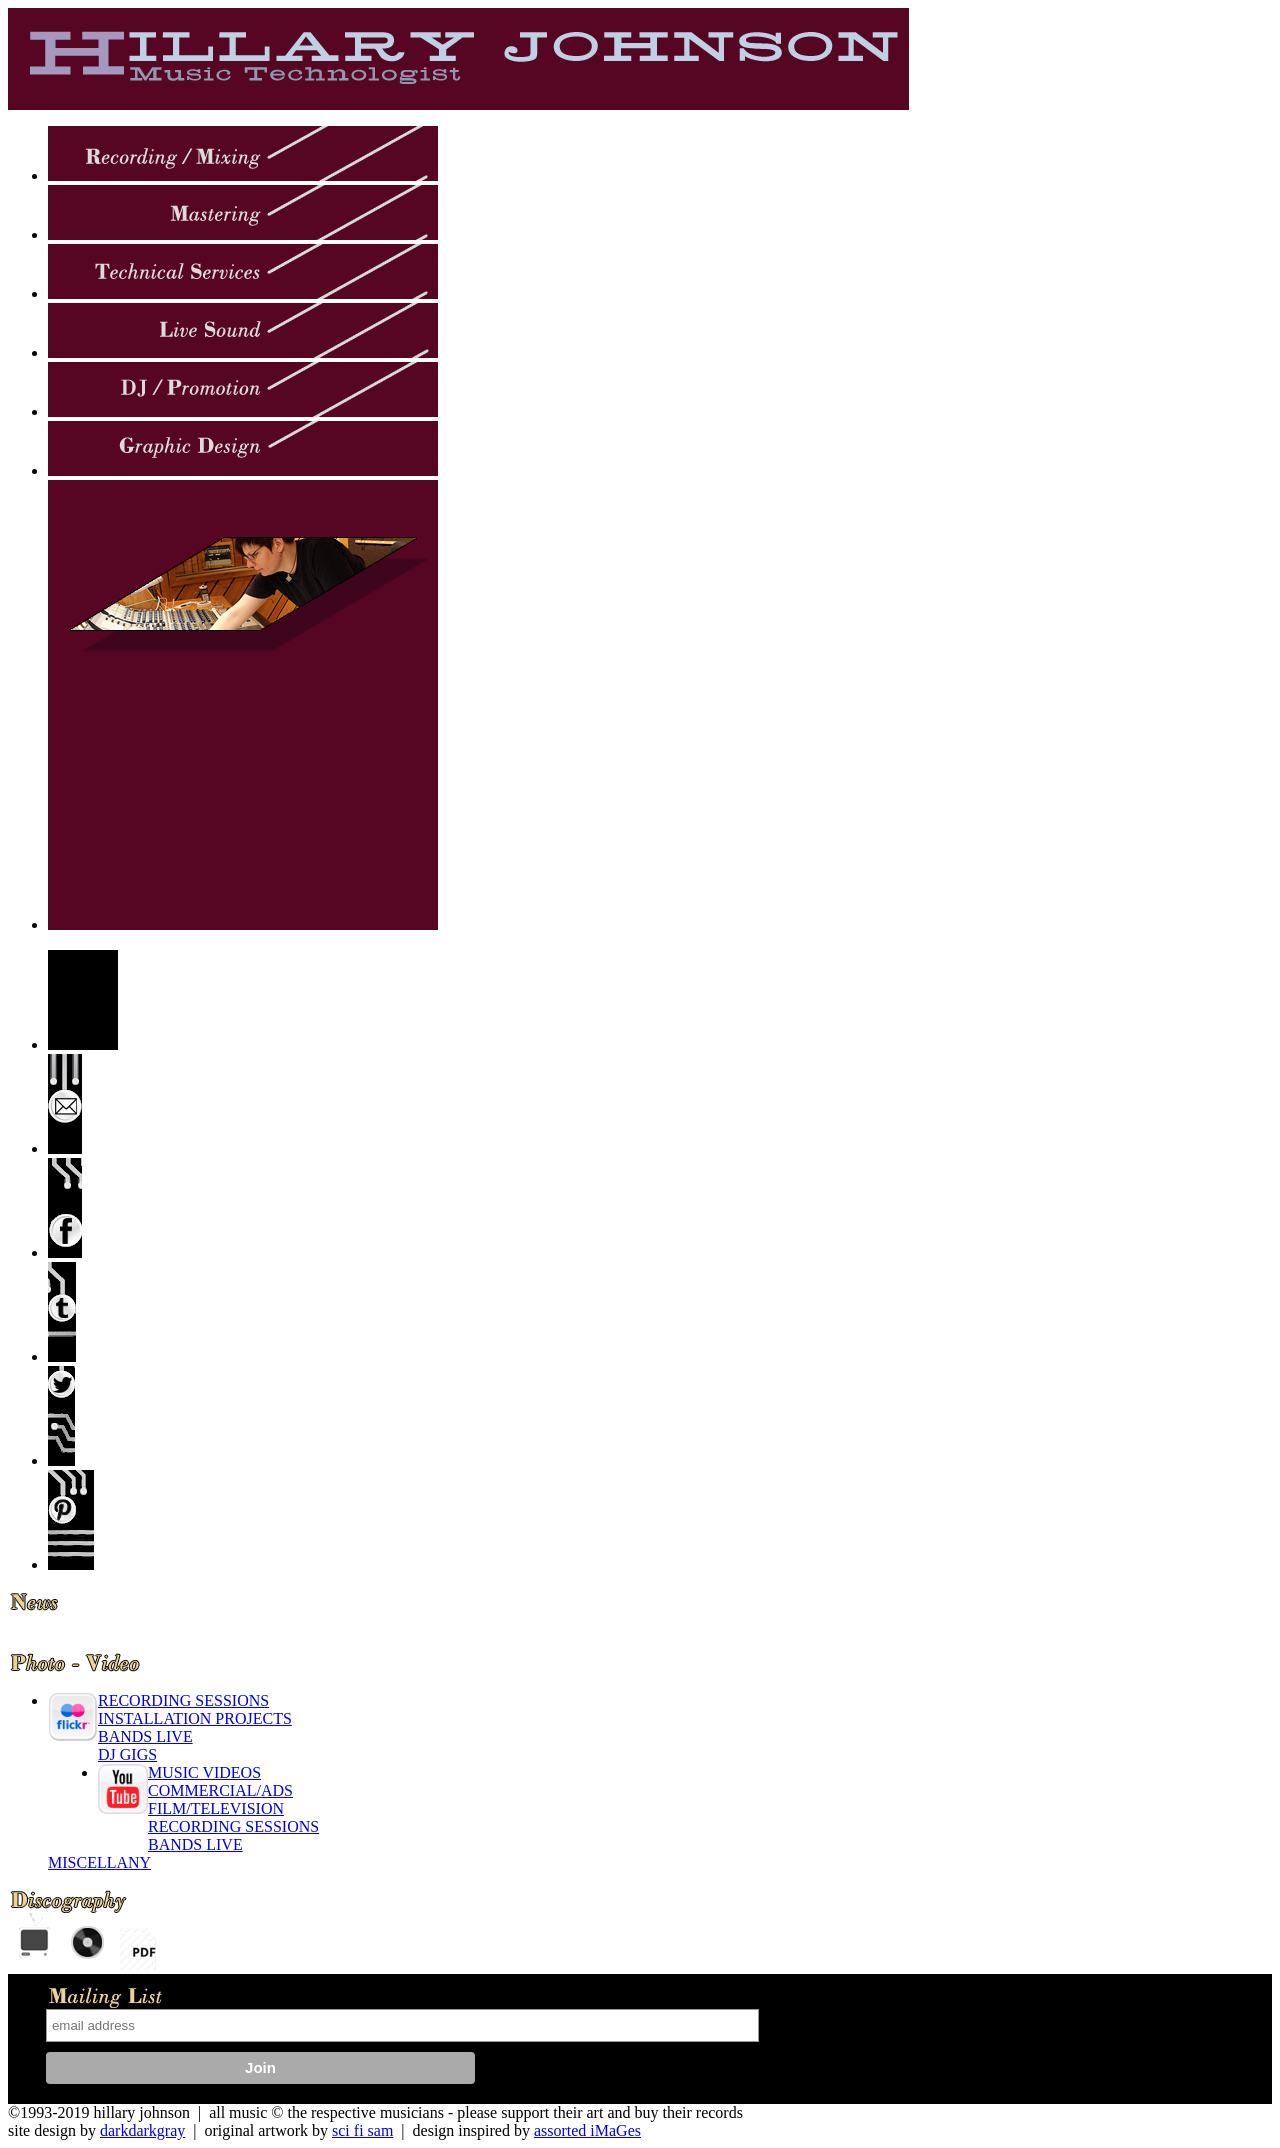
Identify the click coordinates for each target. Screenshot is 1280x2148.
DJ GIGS (127, 1754)
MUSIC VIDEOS (204, 1772)
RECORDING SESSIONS (183, 1700)
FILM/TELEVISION (216, 1808)
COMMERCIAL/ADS (220, 1790)
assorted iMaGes (587, 2130)
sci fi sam (362, 2130)
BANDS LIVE (145, 1736)
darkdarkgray (142, 2130)
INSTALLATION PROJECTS (195, 1718)
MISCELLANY (99, 1862)
